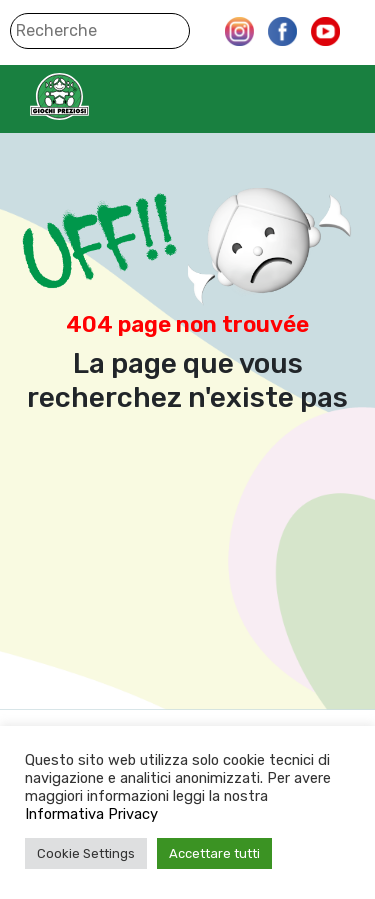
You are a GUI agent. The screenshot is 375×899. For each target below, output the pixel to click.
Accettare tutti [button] (214, 853)
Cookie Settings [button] (86, 853)
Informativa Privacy (91, 814)
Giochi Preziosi (98, 96)
